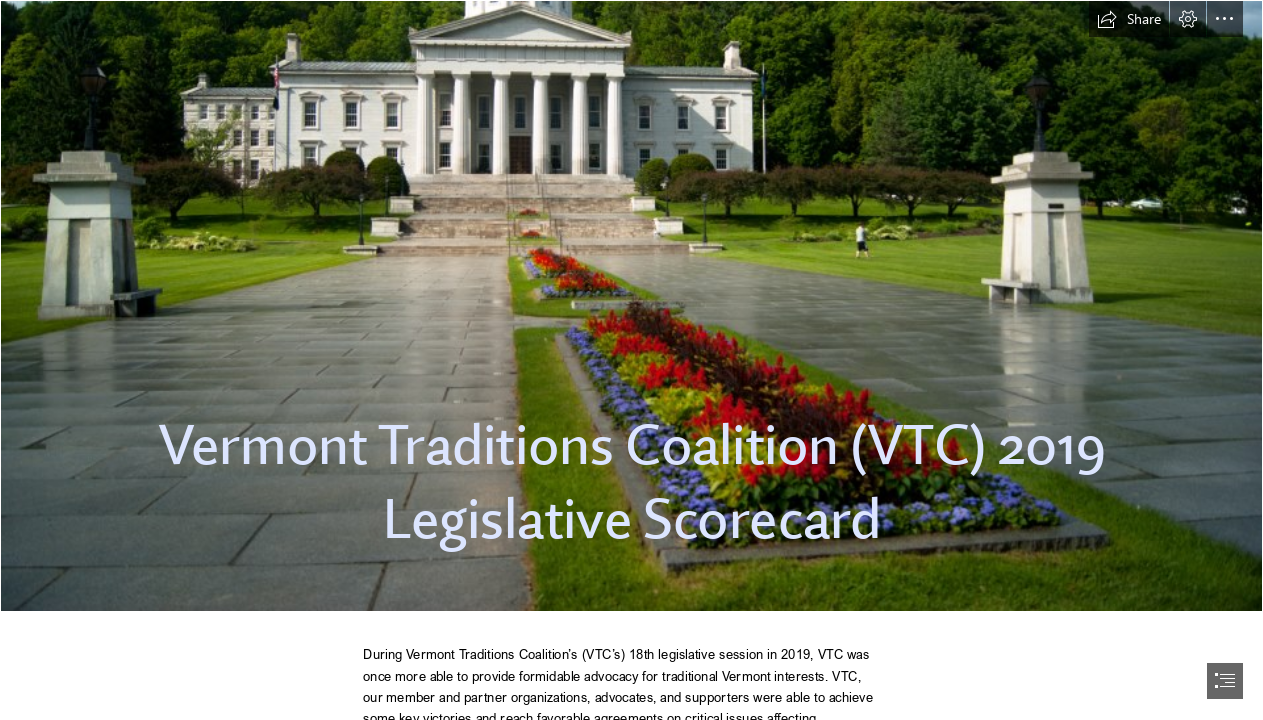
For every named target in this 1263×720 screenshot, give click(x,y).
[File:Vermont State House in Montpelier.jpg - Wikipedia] (631, 306)
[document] (631, 360)
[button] (1129, 19)
